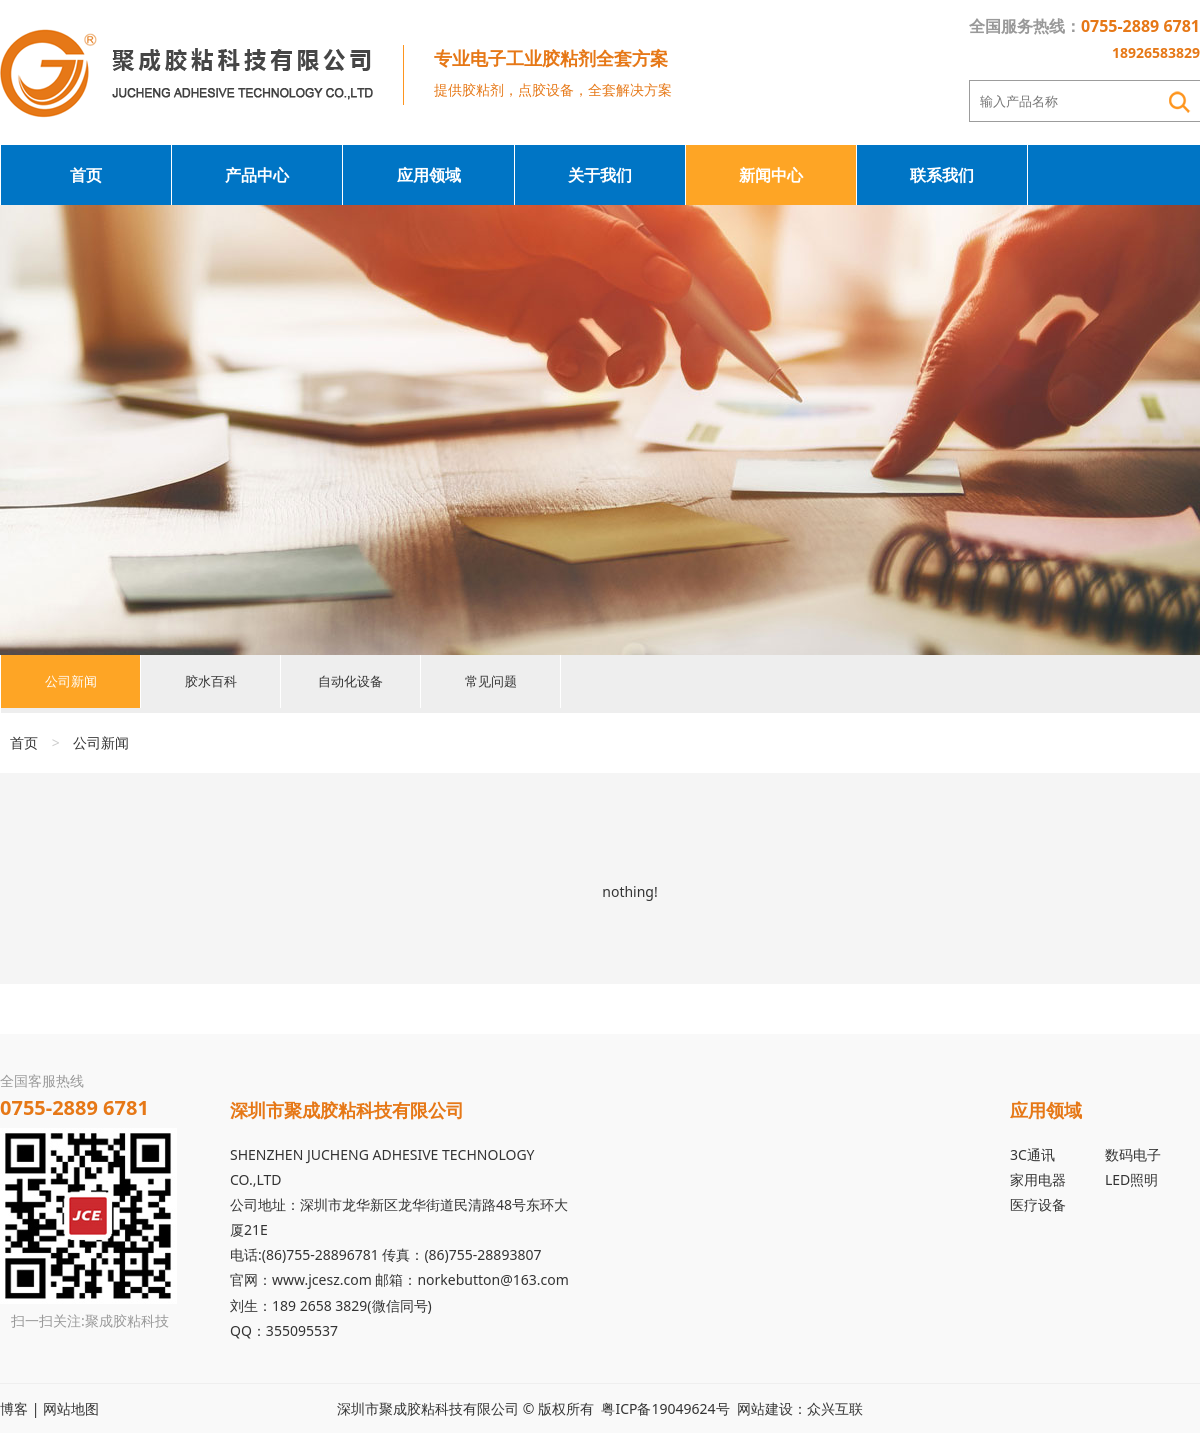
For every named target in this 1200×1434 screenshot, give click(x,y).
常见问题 (491, 683)
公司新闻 (71, 683)
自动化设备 (351, 683)
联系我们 (942, 175)
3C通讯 (1032, 1154)
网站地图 (71, 1408)
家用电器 (1038, 1179)
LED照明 (1131, 1179)
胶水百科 (211, 683)
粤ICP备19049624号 (665, 1408)
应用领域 (429, 175)
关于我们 (600, 175)
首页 (86, 175)
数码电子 (1133, 1154)
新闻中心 (771, 175)
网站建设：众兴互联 (800, 1408)
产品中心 (257, 175)
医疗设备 (1038, 1204)
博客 (14, 1408)
